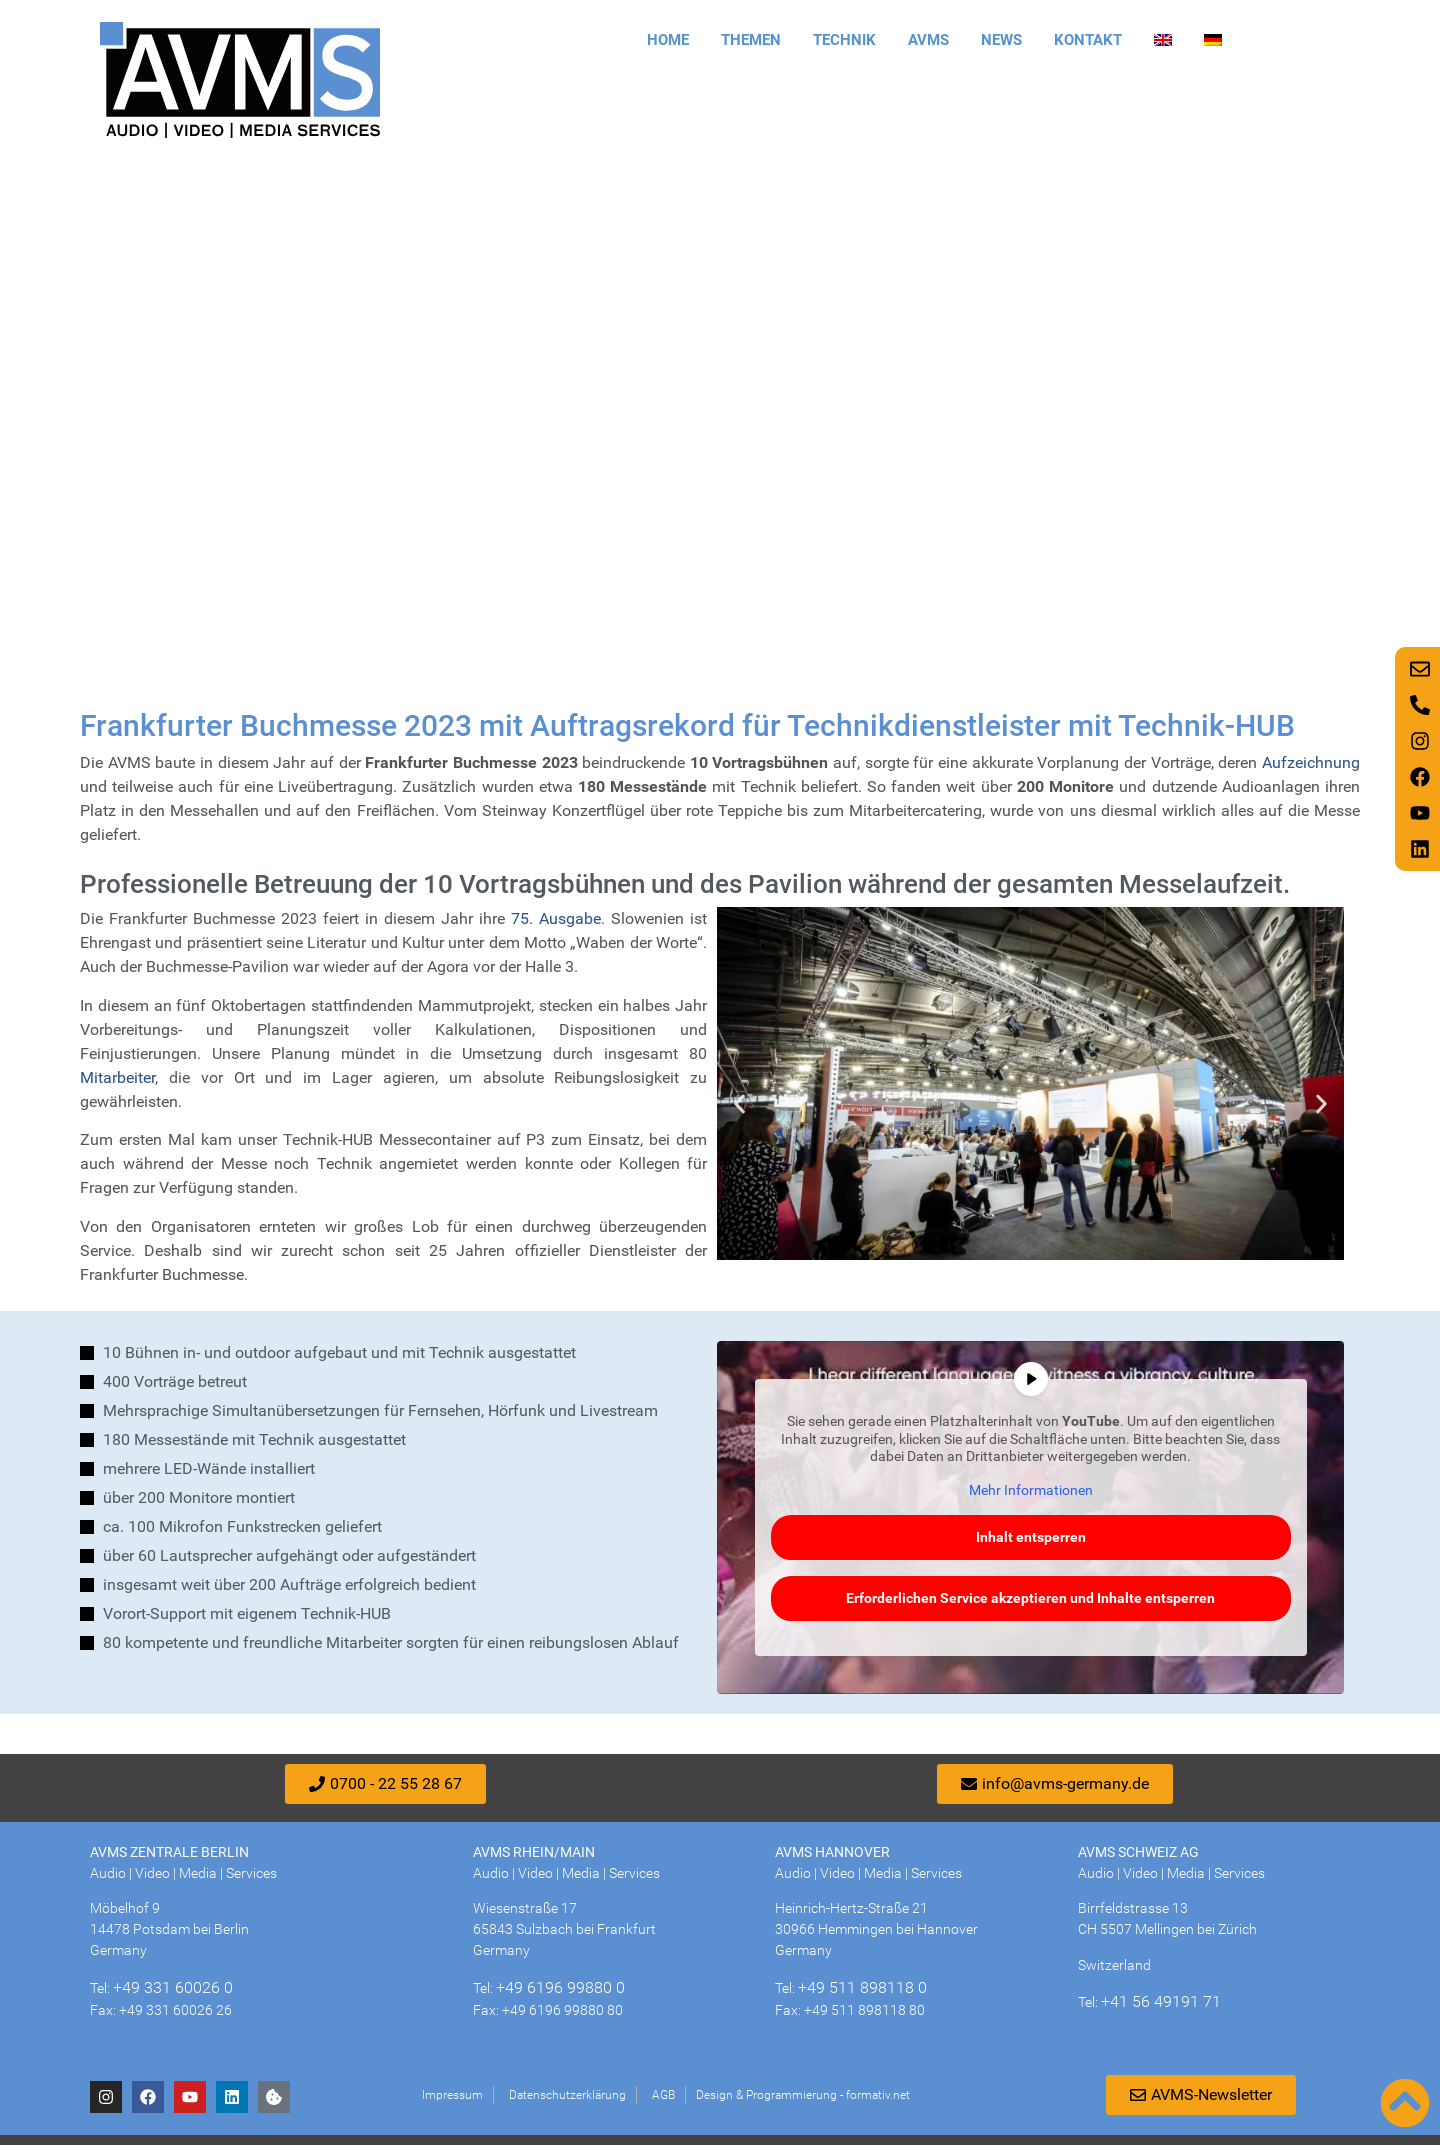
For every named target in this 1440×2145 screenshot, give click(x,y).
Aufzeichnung (1311, 762)
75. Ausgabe (556, 918)
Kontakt (1088, 40)
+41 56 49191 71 (1161, 2001)
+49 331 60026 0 (173, 1987)
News (1001, 40)
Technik (844, 40)
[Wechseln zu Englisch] (1163, 40)
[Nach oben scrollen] (1405, 2103)
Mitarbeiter (117, 1077)
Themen (751, 40)
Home (668, 40)
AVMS (928, 40)
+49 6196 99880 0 (560, 1987)
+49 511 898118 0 (862, 1987)
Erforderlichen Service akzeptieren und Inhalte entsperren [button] (1030, 1598)
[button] (739, 1104)
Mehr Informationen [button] (1031, 1490)
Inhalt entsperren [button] (1031, 1537)
